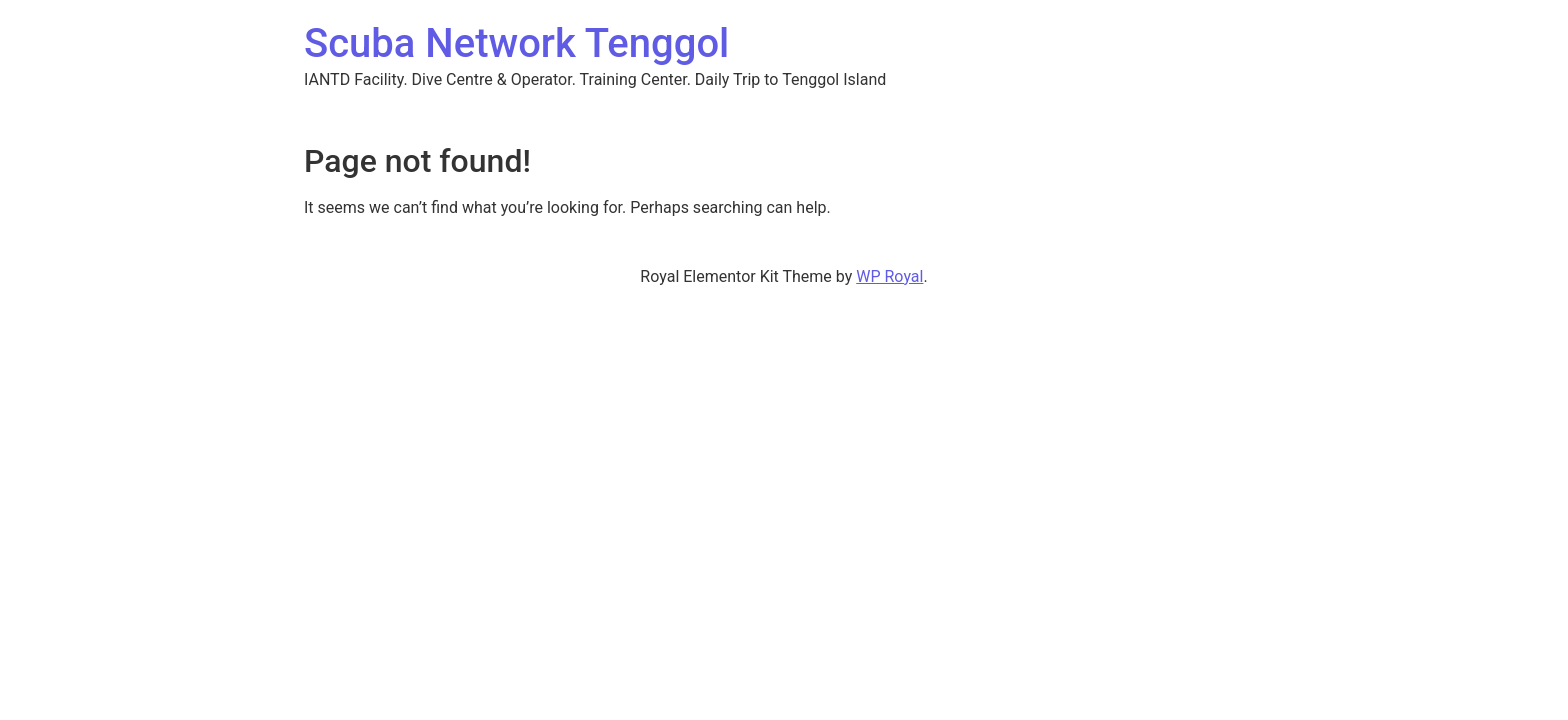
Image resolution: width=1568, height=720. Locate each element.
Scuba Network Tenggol (516, 43)
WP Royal (889, 276)
